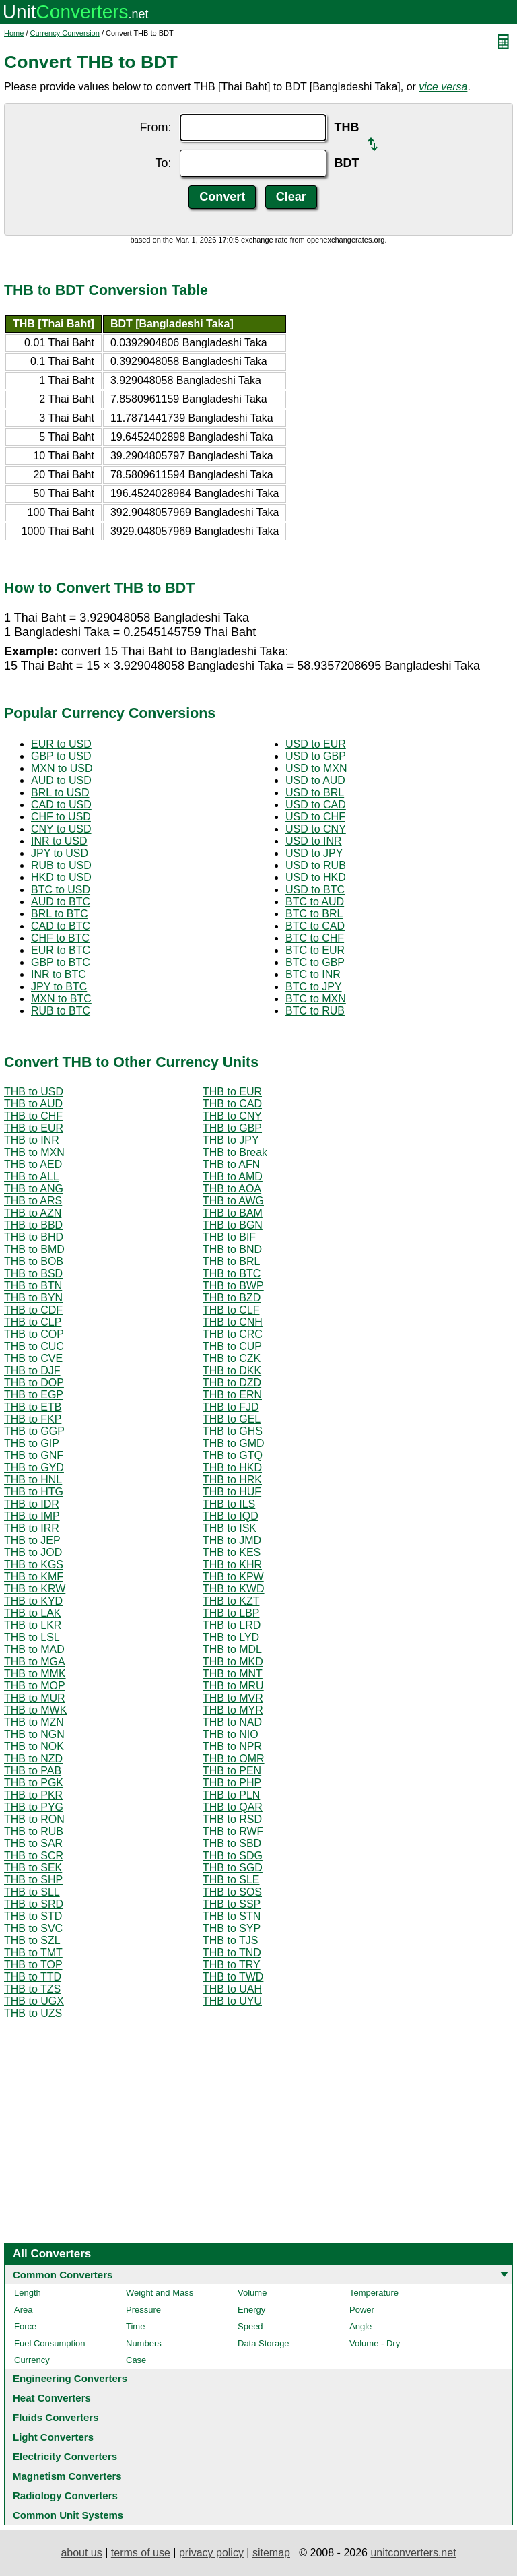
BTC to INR (313, 974)
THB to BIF (229, 1237)
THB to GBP (232, 1128)
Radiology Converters (65, 2495)
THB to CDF (33, 1310)
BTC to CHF (314, 938)
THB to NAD (232, 1722)
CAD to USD (61, 804)
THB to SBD (232, 1843)
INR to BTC (58, 974)
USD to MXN (316, 768)
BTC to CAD (315, 926)
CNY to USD (61, 829)
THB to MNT (233, 1673)
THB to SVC (33, 1928)
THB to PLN (231, 1795)
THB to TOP (33, 1964)
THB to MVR (233, 1698)
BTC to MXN (315, 998)
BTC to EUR (315, 950)
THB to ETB (32, 1407)
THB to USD (33, 1091)
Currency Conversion (65, 33)
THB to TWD (233, 1977)
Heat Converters (52, 2398)
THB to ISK (229, 1528)
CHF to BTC (60, 938)
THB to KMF (33, 1576)
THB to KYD (33, 1601)
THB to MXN (34, 1152)
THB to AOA (232, 1188)
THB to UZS (33, 2013)
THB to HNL (33, 1479)
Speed (250, 2326)
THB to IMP (32, 1516)
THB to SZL (32, 1940)
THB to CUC (34, 1346)
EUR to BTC (60, 950)
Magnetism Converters (67, 2476)
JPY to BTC (59, 986)
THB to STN (232, 1916)
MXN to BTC (61, 998)
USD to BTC (315, 889)
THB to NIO (230, 1734)
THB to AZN (32, 1213)
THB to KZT (231, 1601)
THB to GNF (33, 1455)
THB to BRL (231, 1261)
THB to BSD (33, 1273)
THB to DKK (232, 1370)
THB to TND (232, 1952)
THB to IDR (31, 1504)
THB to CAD (232, 1103)
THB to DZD (232, 1382)
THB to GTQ (233, 1455)
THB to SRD (33, 1904)
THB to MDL (232, 1649)
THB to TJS (230, 1940)
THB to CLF (231, 1310)
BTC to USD (60, 889)
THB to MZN (34, 1722)
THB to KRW (34, 1589)
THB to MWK (35, 1710)
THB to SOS (232, 1892)
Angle (360, 2326)
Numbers (144, 2343)
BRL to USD (60, 792)
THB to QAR (233, 1807)
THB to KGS (33, 1564)
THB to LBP (231, 1613)
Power (361, 2310)
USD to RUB (315, 865)
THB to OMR (234, 1758)
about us (81, 2552)
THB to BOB (33, 1261)
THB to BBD (33, 1225)
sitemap (271, 2552)
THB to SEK (33, 1867)
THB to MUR (34, 1698)
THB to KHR (232, 1564)
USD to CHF (315, 817)
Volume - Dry (374, 2343)
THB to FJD (231, 1407)
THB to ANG (33, 1188)
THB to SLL (32, 1892)
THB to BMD (34, 1249)
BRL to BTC (59, 914)
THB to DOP (34, 1382)
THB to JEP (32, 1540)
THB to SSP (232, 1904)
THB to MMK (35, 1673)
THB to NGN (34, 1734)
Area (23, 2310)
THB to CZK (232, 1358)
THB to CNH (233, 1322)
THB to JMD (232, 1540)
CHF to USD (61, 817)
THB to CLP (32, 1322)
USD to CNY (315, 829)
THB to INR (31, 1140)
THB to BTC (232, 1273)
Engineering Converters (70, 2378)
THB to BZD (232, 1297)
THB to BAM (233, 1213)
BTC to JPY (313, 986)
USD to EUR (315, 744)
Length (27, 2293)
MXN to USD (62, 768)
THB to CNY (232, 1116)
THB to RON (34, 1819)
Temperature (374, 2293)
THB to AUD (33, 1103)
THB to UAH (232, 1989)
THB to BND (232, 1249)
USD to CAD (315, 804)
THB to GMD (234, 1443)
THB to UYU (232, 2001)
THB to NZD (33, 1758)
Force (25, 2326)
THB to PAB (32, 1770)
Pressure (143, 2310)
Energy (251, 2310)
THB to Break (235, 1152)
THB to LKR (32, 1625)
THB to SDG (233, 1855)
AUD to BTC (60, 901)
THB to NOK (34, 1746)
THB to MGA (34, 1661)
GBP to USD (61, 756)
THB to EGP (33, 1394)
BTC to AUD (314, 901)
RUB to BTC (60, 1011)
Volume (252, 2293)
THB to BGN (233, 1225)
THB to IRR (31, 1528)
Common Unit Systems (68, 2515)
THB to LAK (32, 1613)
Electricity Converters (65, 2456)
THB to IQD (230, 1516)
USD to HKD (315, 877)
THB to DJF (32, 1370)
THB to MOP (34, 1686)
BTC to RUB (315, 1011)
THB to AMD (233, 1176)
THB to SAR (33, 1843)
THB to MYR (233, 1710)
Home (14, 33)
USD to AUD (315, 780)
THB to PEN (232, 1770)
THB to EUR (232, 1091)
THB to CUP (232, 1346)
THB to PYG (33, 1807)
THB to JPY (231, 1140)
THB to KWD (234, 1589)
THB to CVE (33, 1358)
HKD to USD (61, 877)
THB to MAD (34, 1649)
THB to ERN (232, 1394)
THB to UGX (34, 2001)
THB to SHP (33, 1880)
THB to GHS (233, 1431)
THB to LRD (232, 1625)
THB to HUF (232, 1492)
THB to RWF (233, 1831)
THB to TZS (32, 1989)
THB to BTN (33, 1285)
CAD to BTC (60, 926)
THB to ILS (229, 1504)
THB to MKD (233, 1661)
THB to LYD (231, 1637)
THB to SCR (33, 1855)
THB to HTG (33, 1492)
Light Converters (53, 2437)
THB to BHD (33, 1237)
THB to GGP (34, 1431)
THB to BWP (233, 1285)
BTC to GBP (315, 962)
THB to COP (34, 1334)
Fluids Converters (56, 2417)
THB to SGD (233, 1867)
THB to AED (33, 1164)
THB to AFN (231, 1164)
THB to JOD (33, 1552)
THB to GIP (31, 1443)
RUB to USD (61, 865)
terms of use (140, 2552)
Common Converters (62, 2274)
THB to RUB (33, 1831)
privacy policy (211, 2552)
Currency (32, 2360)
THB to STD (33, 1916)
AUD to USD (61, 780)
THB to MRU (233, 1686)
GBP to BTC (60, 962)
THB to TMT (33, 1952)
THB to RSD (232, 1819)
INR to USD (59, 841)
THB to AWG (233, 1200)
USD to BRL (314, 792)
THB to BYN (33, 1297)
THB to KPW (233, 1576)
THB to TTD (32, 1977)
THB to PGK (33, 1783)
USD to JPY (314, 853)
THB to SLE (231, 1880)
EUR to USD (61, 744)
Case (136, 2360)
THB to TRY (232, 1964)
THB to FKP (32, 1419)
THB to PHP (232, 1783)
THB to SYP (232, 1928)
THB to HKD (232, 1467)
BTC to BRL (314, 914)
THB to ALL (31, 1176)
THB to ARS (33, 1200)
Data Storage (263, 2343)
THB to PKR (33, 1795)
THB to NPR (232, 1746)
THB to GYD (34, 1467)
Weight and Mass (159, 2293)
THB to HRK (232, 1479)
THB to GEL (232, 1419)
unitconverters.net (413, 2552)
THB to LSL (32, 1637)
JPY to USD (59, 853)
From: (156, 127)
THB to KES (232, 1552)
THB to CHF (33, 1116)
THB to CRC (233, 1334)
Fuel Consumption (49, 2343)
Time (135, 2326)
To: (163, 163)
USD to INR (313, 841)
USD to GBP (315, 756)
